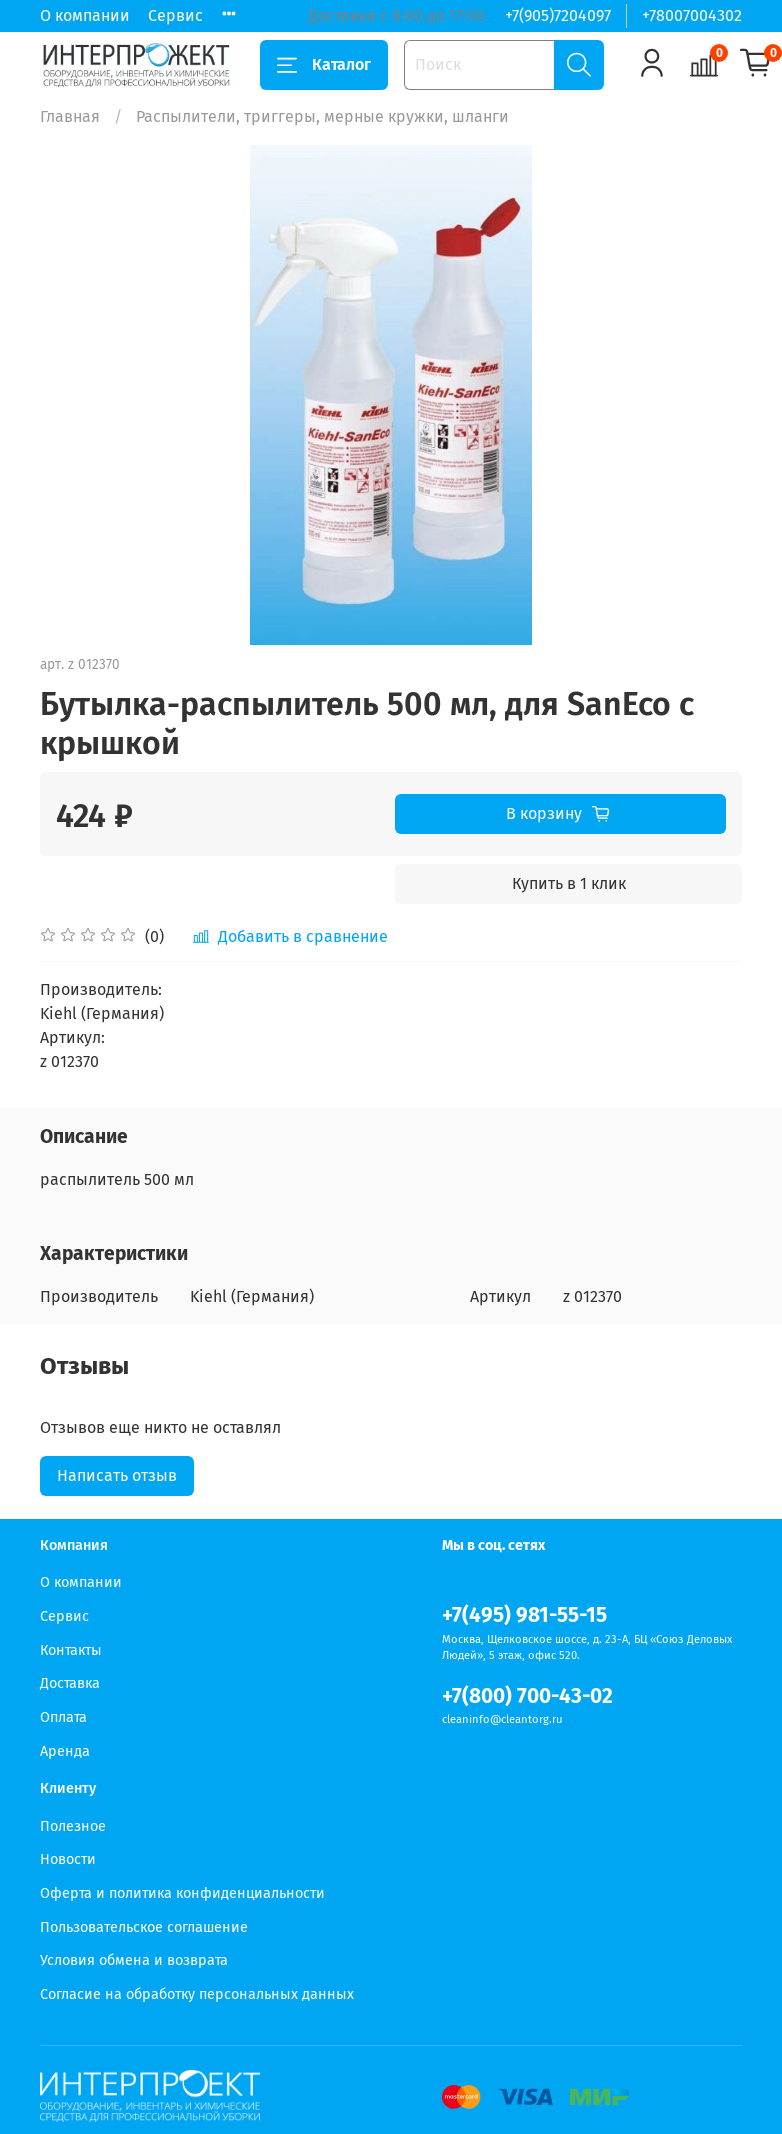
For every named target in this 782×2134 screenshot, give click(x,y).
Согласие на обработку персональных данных (197, 1994)
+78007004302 (692, 15)
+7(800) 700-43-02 (527, 1696)
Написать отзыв (117, 1475)
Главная (70, 116)
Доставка (70, 1683)
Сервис (175, 15)
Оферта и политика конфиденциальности (182, 1893)
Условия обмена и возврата (134, 1960)
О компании (85, 15)
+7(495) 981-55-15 (524, 1615)
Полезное (73, 1826)
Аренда (65, 1751)
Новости (68, 1859)
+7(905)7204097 (558, 15)
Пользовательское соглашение (144, 1927)
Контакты (71, 1650)
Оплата (63, 1717)
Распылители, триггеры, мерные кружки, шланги (322, 116)
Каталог (324, 65)
